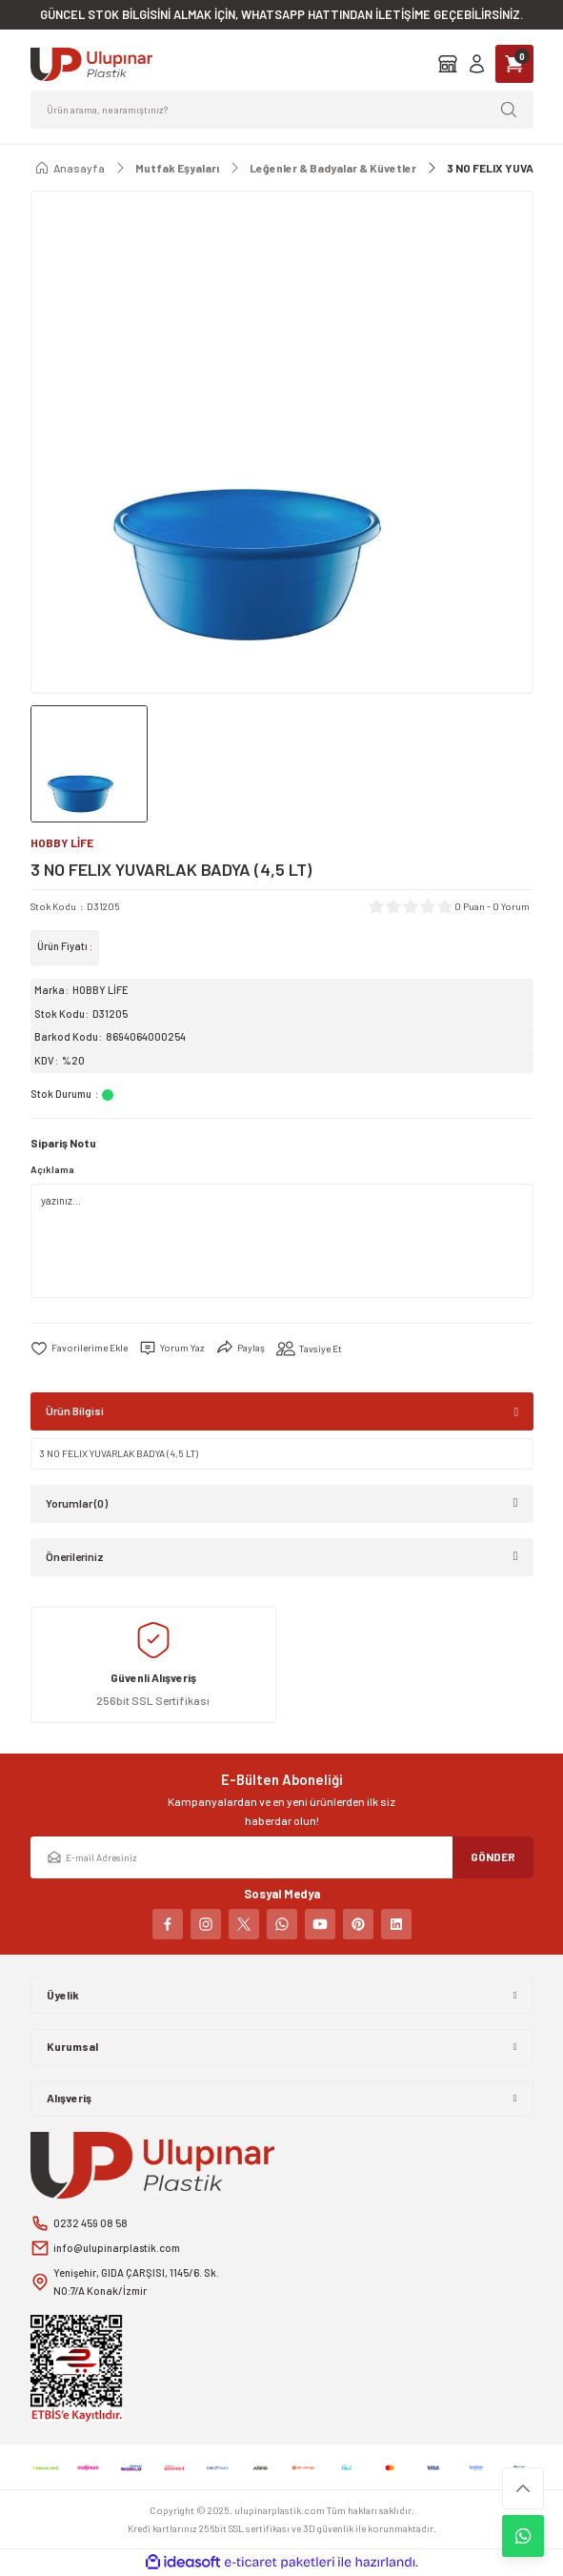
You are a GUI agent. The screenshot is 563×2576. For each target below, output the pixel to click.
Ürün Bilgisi (75, 1410)
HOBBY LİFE (100, 990)
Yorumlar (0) (77, 1503)
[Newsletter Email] (281, 1857)
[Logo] (91, 64)
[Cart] (514, 64)
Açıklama (52, 1169)
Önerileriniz (75, 1556)
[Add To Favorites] (79, 1348)
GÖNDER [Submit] (493, 1856)
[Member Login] (477, 63)
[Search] (281, 110)
